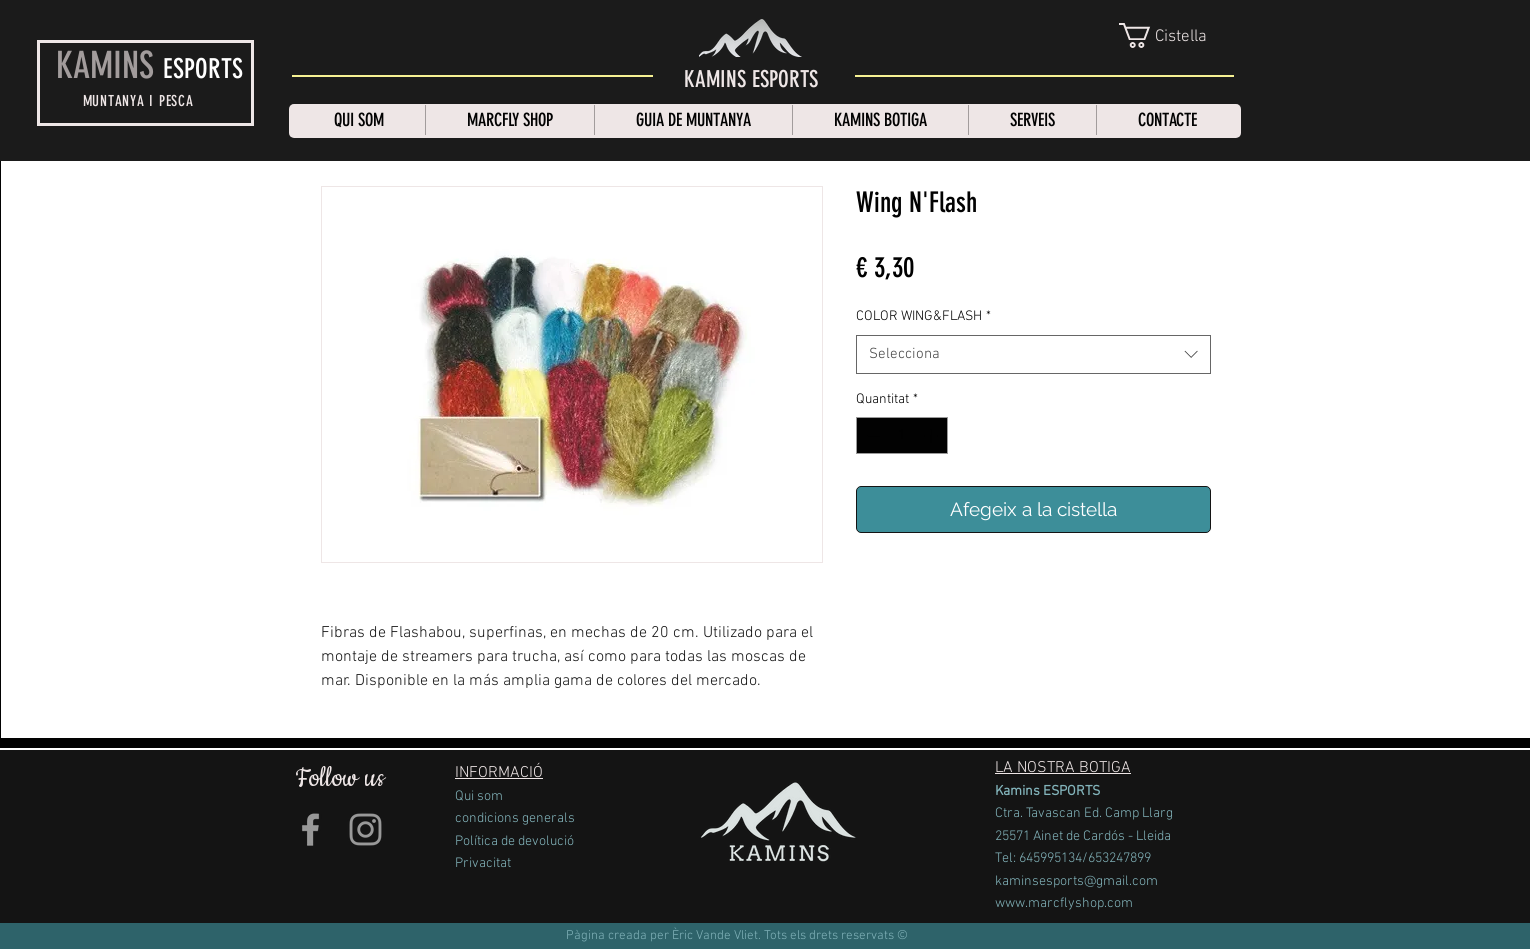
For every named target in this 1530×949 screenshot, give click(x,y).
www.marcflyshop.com (1064, 903)
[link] (1178, 35)
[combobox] (1033, 354)
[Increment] (932, 435)
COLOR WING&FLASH (923, 316)
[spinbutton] (902, 435)
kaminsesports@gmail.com (1076, 881)
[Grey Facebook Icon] (310, 829)
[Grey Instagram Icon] (365, 829)
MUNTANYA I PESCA (138, 101)
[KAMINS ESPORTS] (751, 80)
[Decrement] (871, 435)
